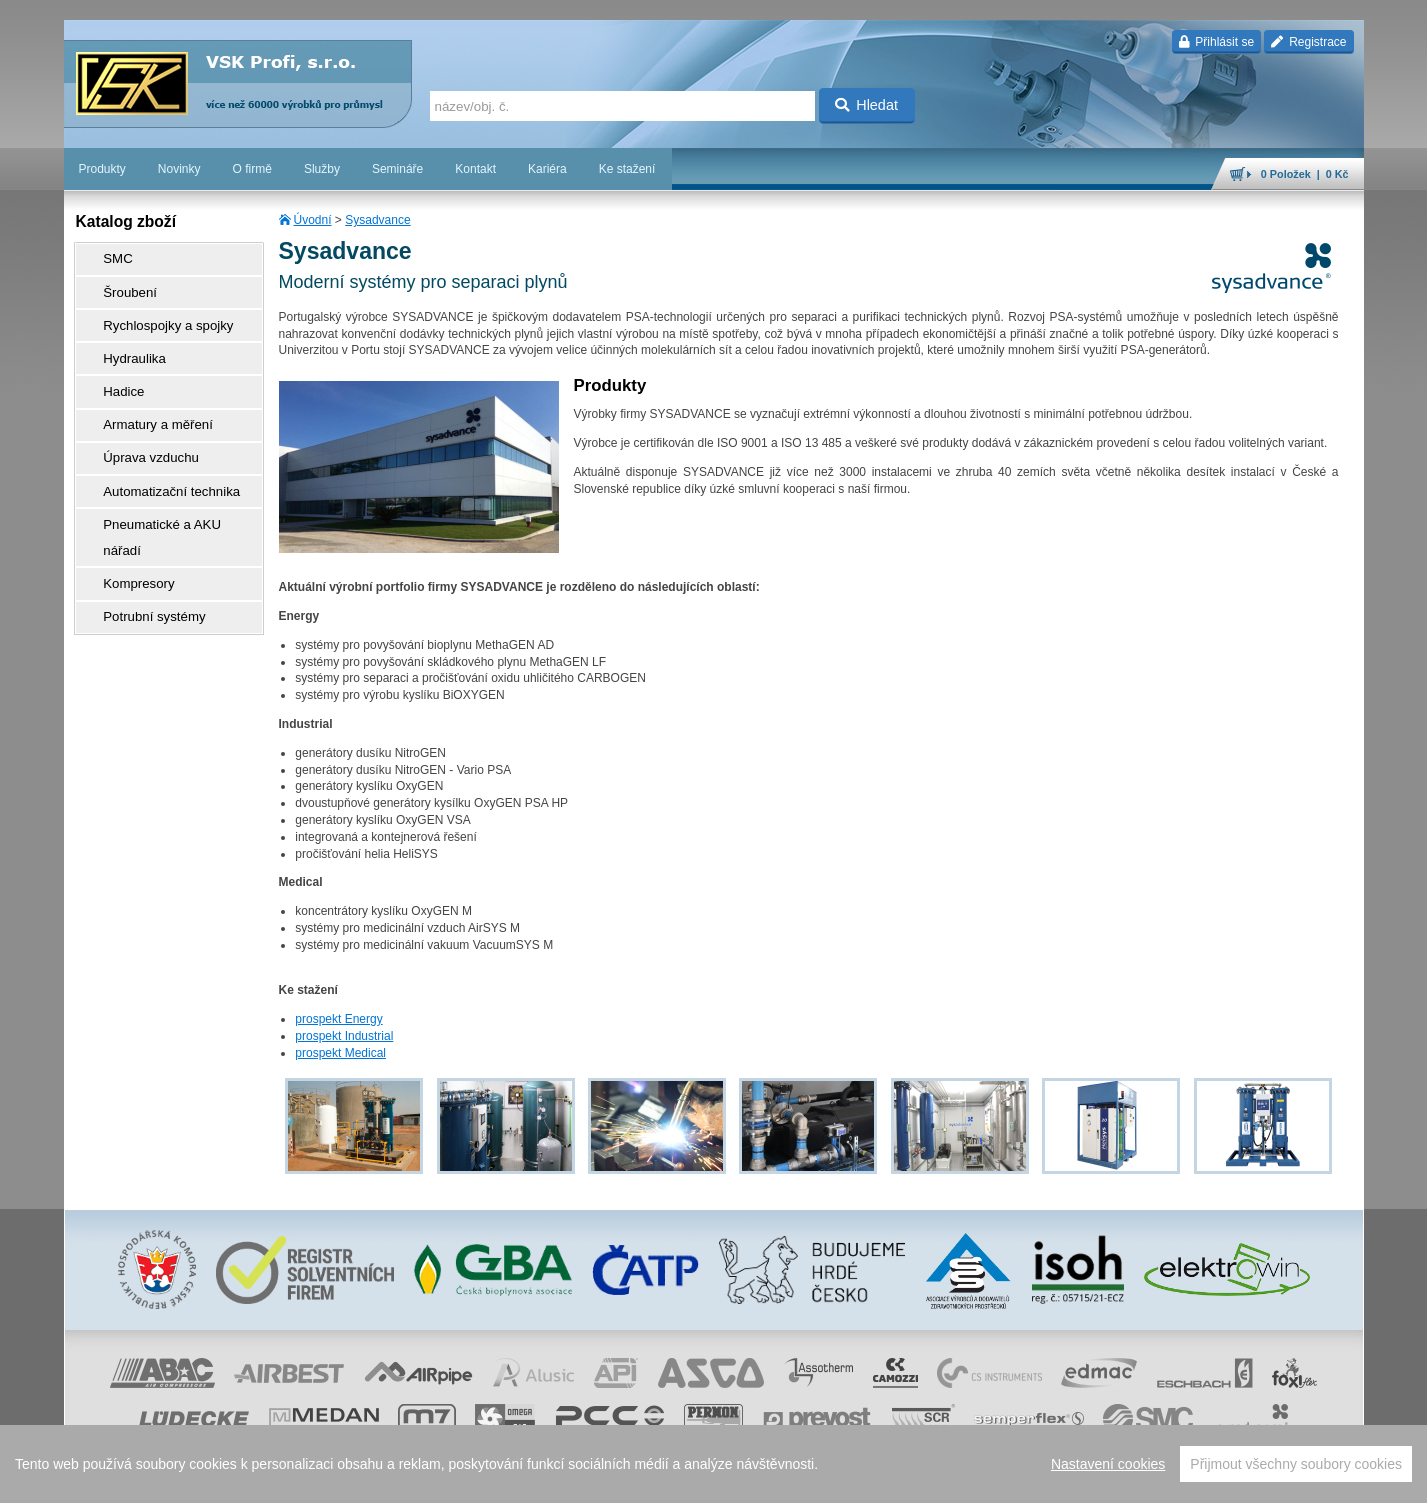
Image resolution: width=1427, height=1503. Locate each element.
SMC (109, 257)
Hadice (114, 369)
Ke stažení (627, 169)
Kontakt (475, 169)
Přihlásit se (1216, 42)
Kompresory (128, 509)
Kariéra (547, 169)
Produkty (102, 169)
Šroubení (120, 285)
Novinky (179, 169)
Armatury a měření (145, 397)
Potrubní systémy (142, 537)
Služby (322, 169)
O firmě (252, 169)
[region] (713, 1464)
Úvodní (313, 220)
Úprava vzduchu (139, 425)
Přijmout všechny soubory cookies (1296, 1464)
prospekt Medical (340, 1053)
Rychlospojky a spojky (155, 313)
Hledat (866, 105)
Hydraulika (124, 341)
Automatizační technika (158, 453)
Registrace (1308, 42)
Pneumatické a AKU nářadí (168, 481)
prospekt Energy (338, 1019)
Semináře (397, 169)
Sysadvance (377, 220)
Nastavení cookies (1108, 1464)
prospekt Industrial (344, 1036)
